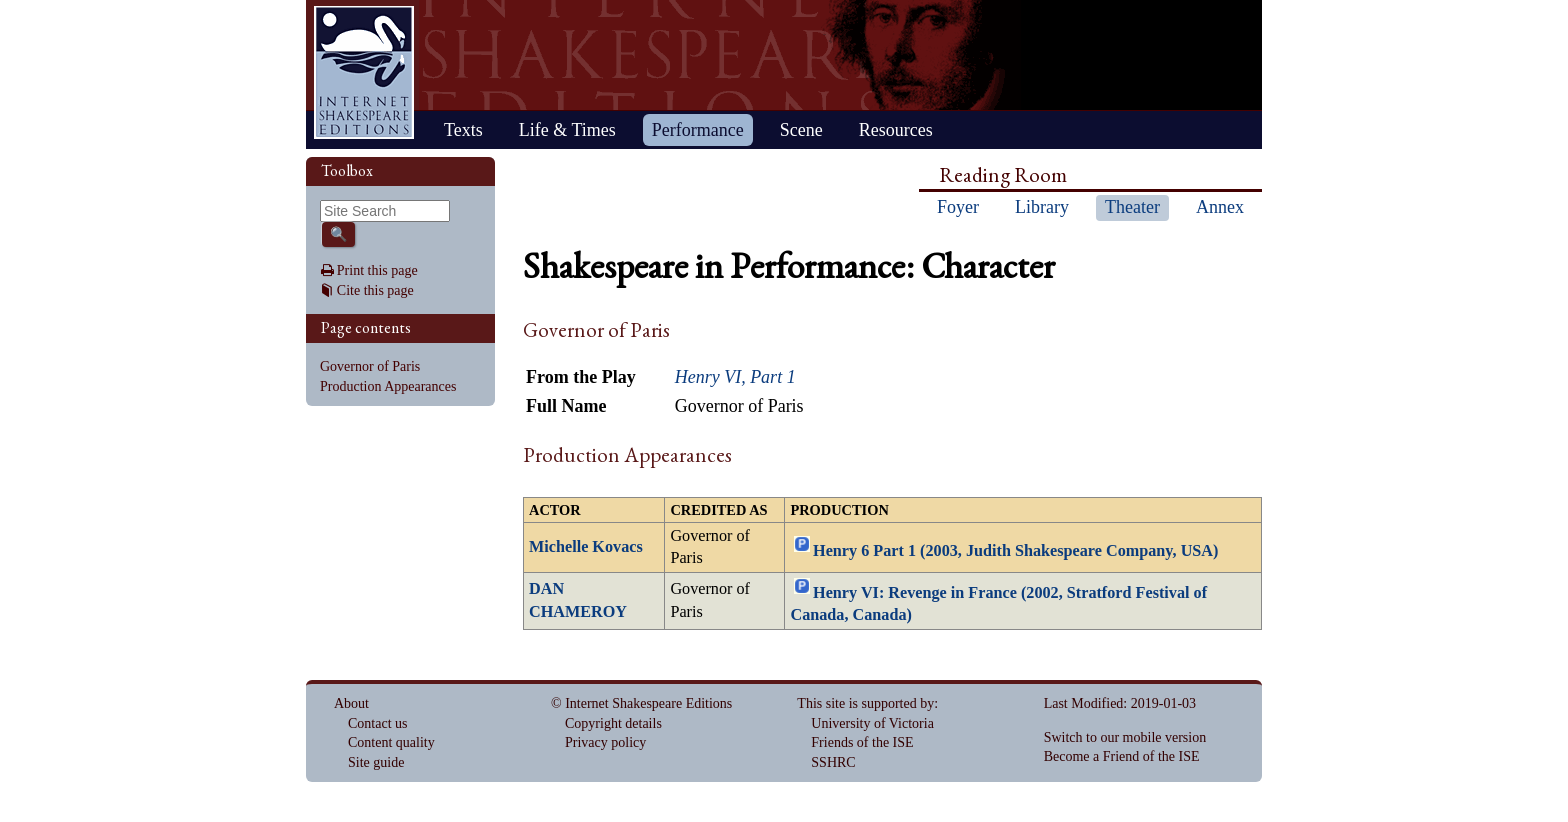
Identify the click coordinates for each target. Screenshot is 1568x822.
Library (1042, 207)
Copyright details (613, 723)
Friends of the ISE (862, 742)
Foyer (958, 207)
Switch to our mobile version (1125, 737)
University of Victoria (872, 723)
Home (364, 72)
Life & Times (567, 130)
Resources (896, 130)
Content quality (391, 742)
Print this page (377, 270)
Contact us (378, 723)
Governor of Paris (370, 366)
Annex (1220, 207)
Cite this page (375, 290)
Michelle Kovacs (586, 547)
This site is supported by (865, 703)
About (351, 703)
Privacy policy (605, 742)
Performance (698, 130)
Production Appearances (388, 386)
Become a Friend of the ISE (1122, 756)
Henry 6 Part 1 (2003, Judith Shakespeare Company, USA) (1015, 550)
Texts (463, 130)
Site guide (376, 762)
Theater (1132, 207)
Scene (801, 130)
